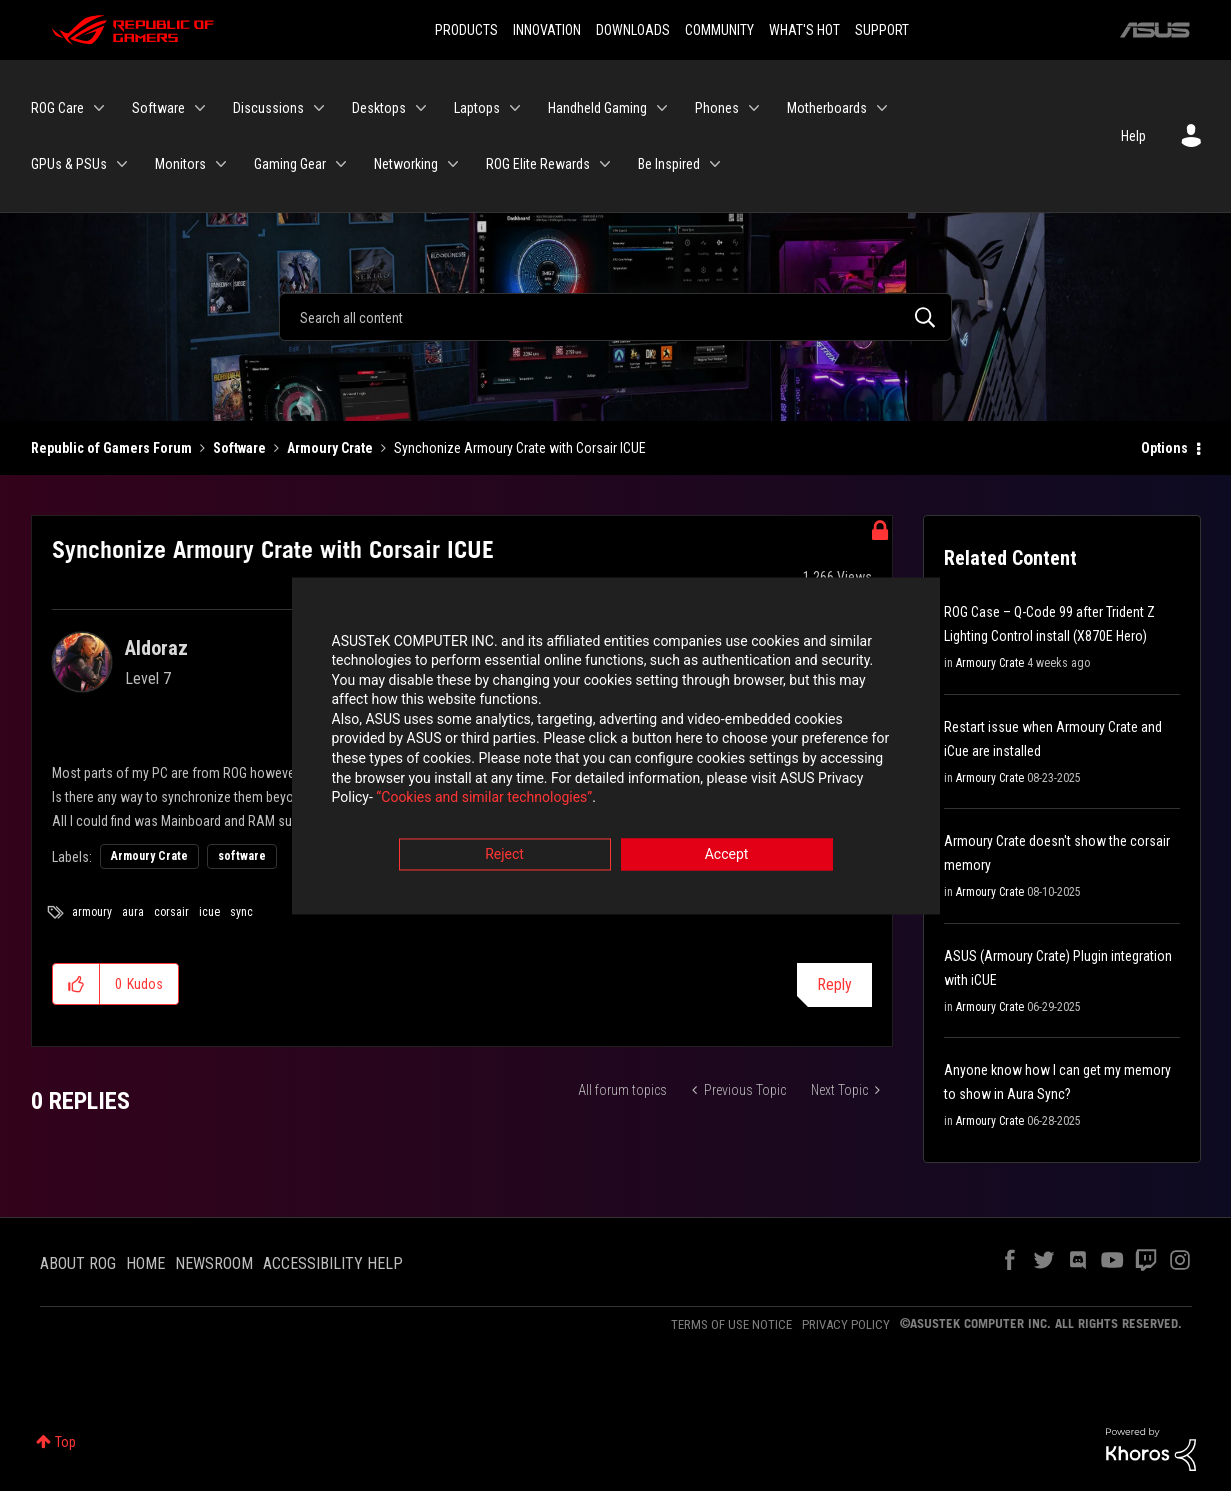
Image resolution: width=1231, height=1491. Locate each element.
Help (1133, 136)
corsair (171, 912)
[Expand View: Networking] (453, 164)
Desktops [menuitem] (379, 108)
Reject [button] (504, 856)
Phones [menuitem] (717, 108)
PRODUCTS (466, 30)
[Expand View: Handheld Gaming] (662, 108)
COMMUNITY (719, 30)
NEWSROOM (214, 1263)
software (242, 856)
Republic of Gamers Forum (111, 448)
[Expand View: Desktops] (421, 108)
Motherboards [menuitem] (827, 108)
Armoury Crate (330, 448)
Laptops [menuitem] (477, 108)
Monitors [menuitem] (180, 164)
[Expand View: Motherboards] (882, 108)
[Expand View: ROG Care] (99, 108)
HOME (145, 1263)
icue (209, 912)
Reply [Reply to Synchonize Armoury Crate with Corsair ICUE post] (834, 984)
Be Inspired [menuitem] (669, 164)
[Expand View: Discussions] (319, 108)
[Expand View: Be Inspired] (715, 164)
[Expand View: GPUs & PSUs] (122, 164)
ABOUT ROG (78, 1263)
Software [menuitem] (158, 108)
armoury (92, 912)
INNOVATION (547, 30)
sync (241, 912)
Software (239, 448)
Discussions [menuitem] (268, 108)
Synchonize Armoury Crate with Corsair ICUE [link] (520, 448)
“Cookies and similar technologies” (484, 800)
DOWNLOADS (633, 30)
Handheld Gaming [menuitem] (597, 108)
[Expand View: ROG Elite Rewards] (605, 164)
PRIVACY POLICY (846, 1324)
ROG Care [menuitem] (57, 108)
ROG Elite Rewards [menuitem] (538, 164)
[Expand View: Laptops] (515, 108)
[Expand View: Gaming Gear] (341, 164)
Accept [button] (727, 856)
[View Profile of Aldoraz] (156, 648)
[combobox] (615, 317)
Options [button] (1164, 448)
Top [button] (65, 1442)
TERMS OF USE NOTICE (731, 1324)
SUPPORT (882, 30)
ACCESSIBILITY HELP (333, 1263)
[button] (76, 984)
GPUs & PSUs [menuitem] (69, 164)
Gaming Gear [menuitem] (290, 164)
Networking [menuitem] (406, 164)
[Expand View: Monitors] (221, 164)
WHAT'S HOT (804, 30)
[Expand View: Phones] (754, 108)
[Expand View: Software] (200, 108)
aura (133, 912)
